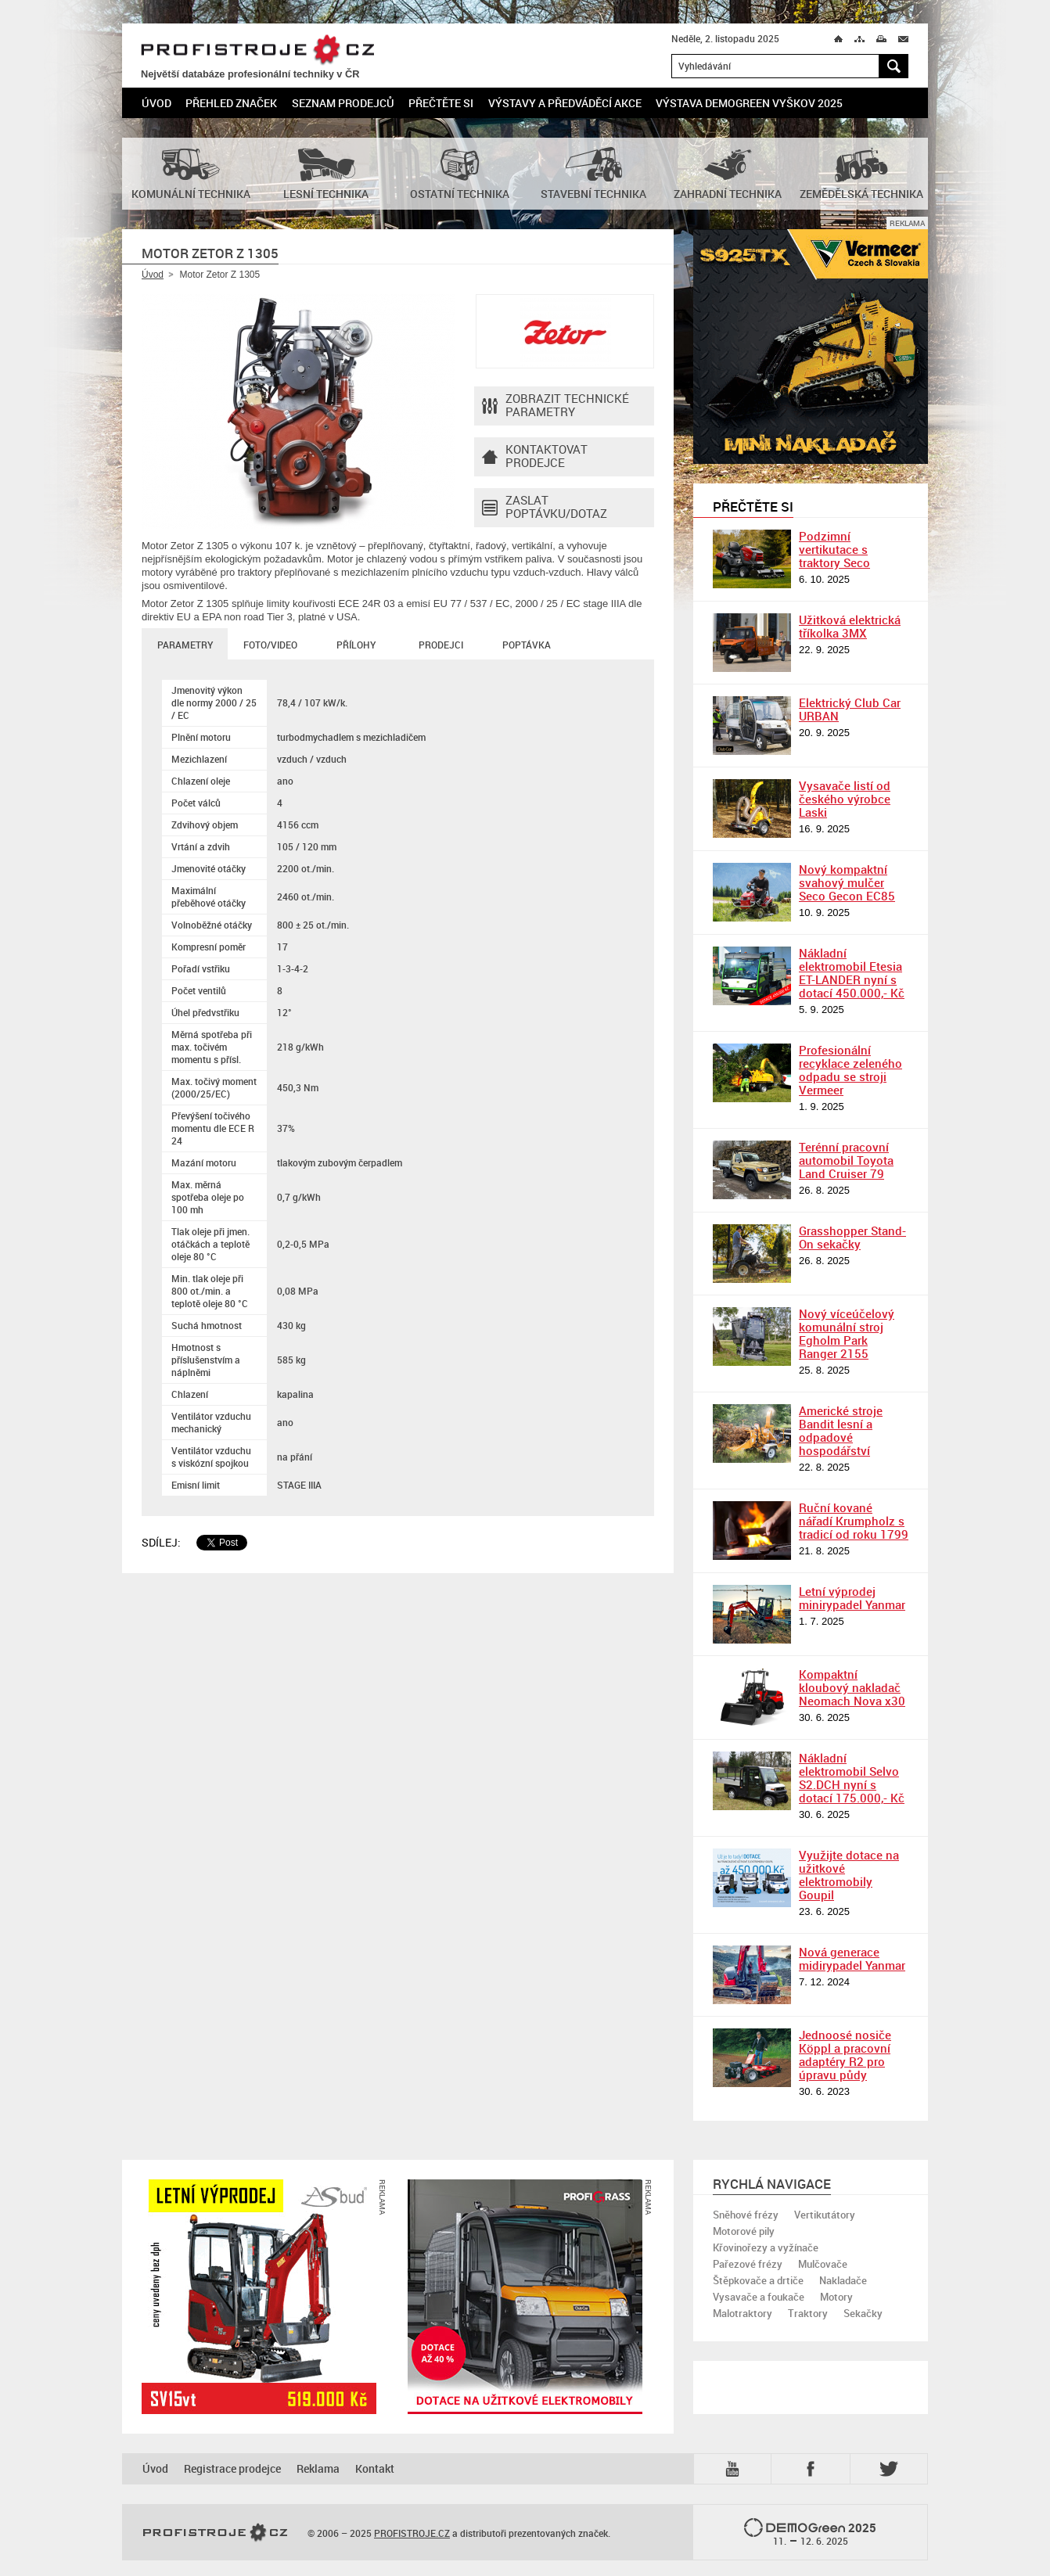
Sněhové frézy (746, 2215)
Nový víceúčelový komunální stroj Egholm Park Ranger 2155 (846, 1333)
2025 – (810, 2533)
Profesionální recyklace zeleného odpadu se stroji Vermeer (850, 1070)
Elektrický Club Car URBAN (850, 709)
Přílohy (356, 644)
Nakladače (843, 2280)
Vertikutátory (824, 2215)
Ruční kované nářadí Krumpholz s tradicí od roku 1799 (853, 1521)
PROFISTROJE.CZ (257, 50)
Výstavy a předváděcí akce (565, 102)
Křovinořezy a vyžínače (765, 2247)
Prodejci (441, 644)
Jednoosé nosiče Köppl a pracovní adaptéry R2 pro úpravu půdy (845, 2054)
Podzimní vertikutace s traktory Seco (834, 549)
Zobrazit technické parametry (555, 406)
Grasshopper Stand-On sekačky (852, 1237)
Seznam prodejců (343, 102)
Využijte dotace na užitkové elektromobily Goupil (849, 1874)
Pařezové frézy (747, 2264)
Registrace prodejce (232, 2468)
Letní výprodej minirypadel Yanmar (852, 1597)
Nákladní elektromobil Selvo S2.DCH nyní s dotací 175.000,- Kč (851, 1777)
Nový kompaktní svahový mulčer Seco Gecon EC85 (847, 882)
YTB (735, 2468)
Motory (836, 2297)
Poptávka (526, 644)
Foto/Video (270, 644)
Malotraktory (742, 2313)
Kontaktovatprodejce (535, 456)
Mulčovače (822, 2264)
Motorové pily (744, 2231)
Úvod (156, 102)
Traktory (808, 2313)
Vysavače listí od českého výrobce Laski (844, 799)
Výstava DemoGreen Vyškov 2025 (749, 102)
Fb (813, 2469)
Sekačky (863, 2313)
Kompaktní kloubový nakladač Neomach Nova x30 (852, 1687)
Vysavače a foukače (758, 2297)
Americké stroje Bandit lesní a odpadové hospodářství (841, 1430)
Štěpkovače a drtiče (758, 2280)
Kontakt (374, 2468)
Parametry (185, 644)
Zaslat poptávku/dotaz (544, 507)
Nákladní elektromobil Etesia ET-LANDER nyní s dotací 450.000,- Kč (851, 973)
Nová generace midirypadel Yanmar (852, 1958)
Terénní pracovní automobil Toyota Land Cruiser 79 (846, 1160)
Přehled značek (231, 102)
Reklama (318, 2468)
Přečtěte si (440, 102)
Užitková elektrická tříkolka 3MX (850, 626)
